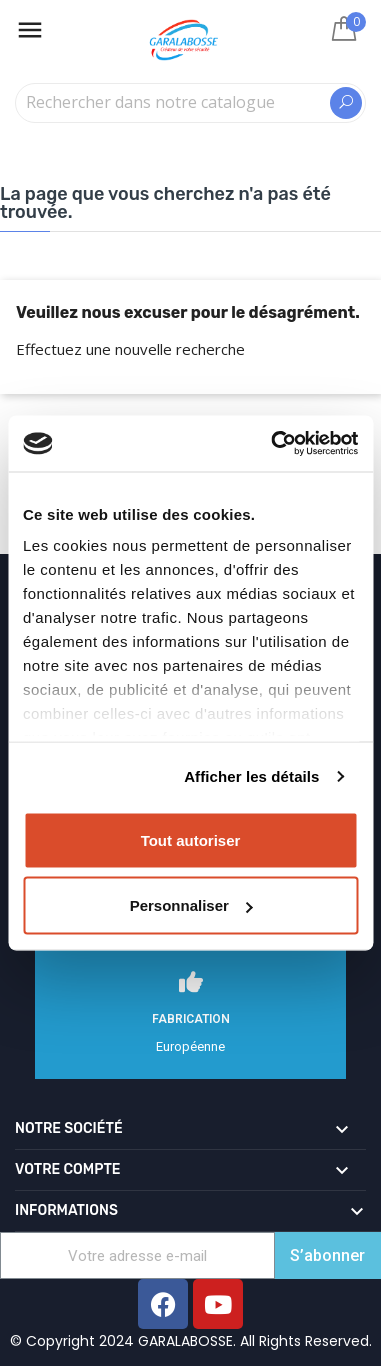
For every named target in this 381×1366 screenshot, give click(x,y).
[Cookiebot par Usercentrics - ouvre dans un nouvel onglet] (272, 444)
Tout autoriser (191, 839)
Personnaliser (191, 905)
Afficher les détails (251, 776)
